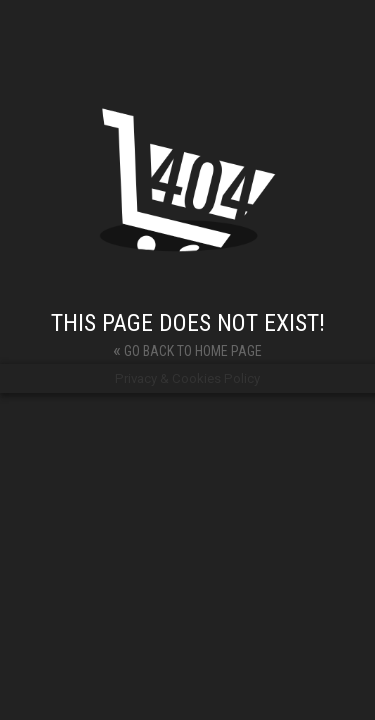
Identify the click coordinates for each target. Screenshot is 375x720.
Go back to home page (187, 349)
